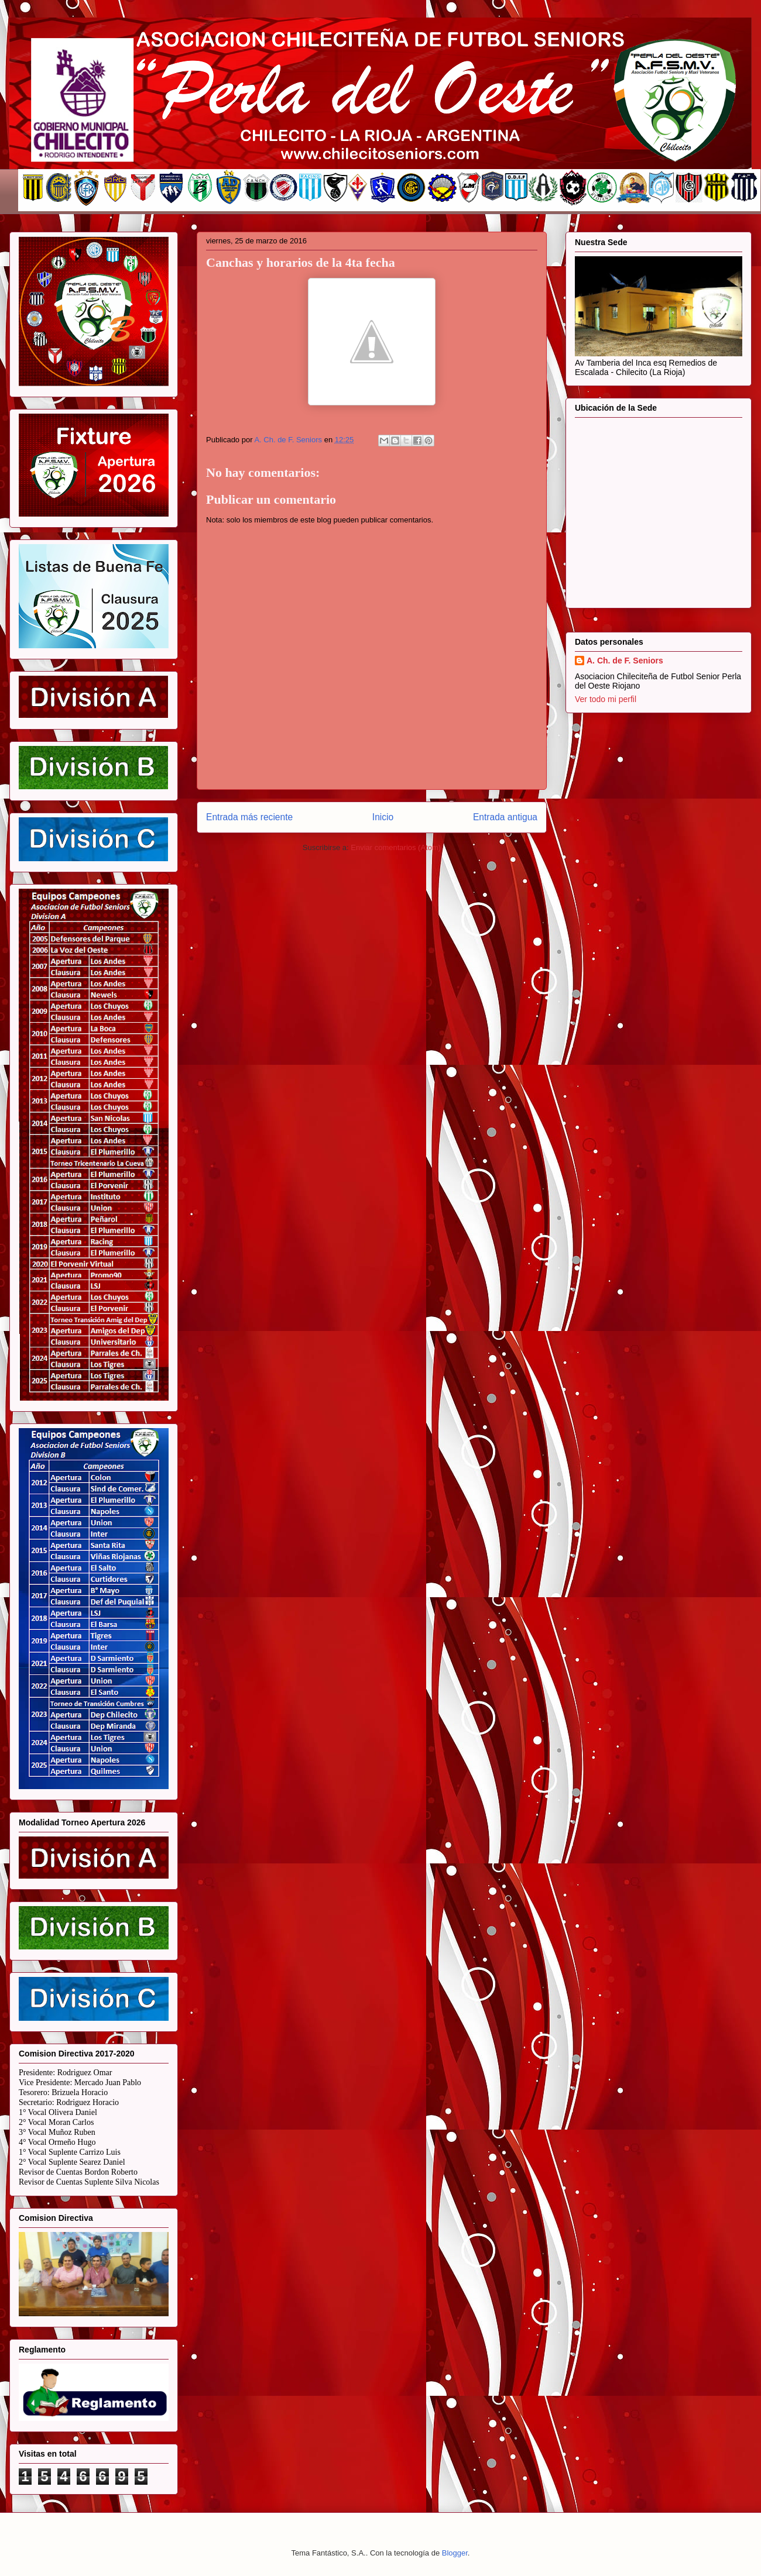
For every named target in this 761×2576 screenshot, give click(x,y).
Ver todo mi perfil (605, 699)
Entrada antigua (505, 817)
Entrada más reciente (249, 817)
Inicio (382, 817)
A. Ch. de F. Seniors (625, 660)
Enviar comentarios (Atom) (396, 847)
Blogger (455, 2553)
